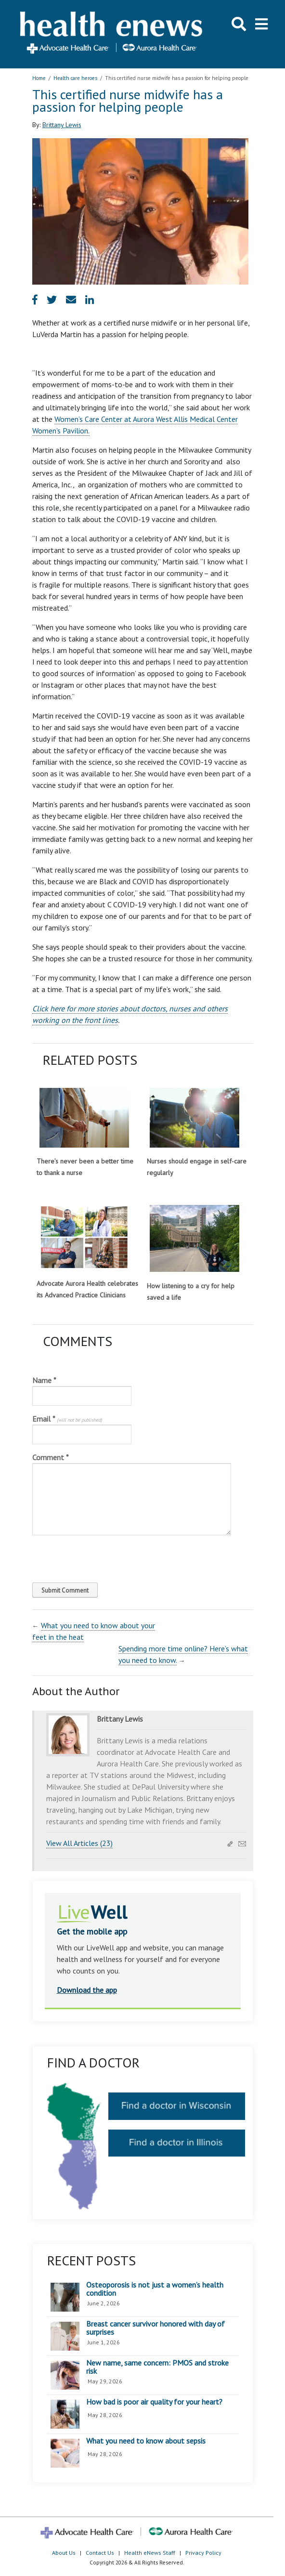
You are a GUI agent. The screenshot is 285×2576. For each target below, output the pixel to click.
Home (39, 78)
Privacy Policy (203, 2552)
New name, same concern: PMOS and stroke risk (157, 2367)
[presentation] (97, 1556)
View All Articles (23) (79, 1843)
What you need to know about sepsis (146, 2441)
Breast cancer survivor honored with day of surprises (155, 2328)
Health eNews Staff (149, 2552)
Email (67, 1419)
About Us (64, 2552)
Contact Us (100, 2552)
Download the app (87, 1990)
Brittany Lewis (61, 124)
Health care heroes (75, 78)
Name (44, 1380)
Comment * (50, 1457)
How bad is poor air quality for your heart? (154, 2402)
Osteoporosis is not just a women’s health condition (154, 2289)
